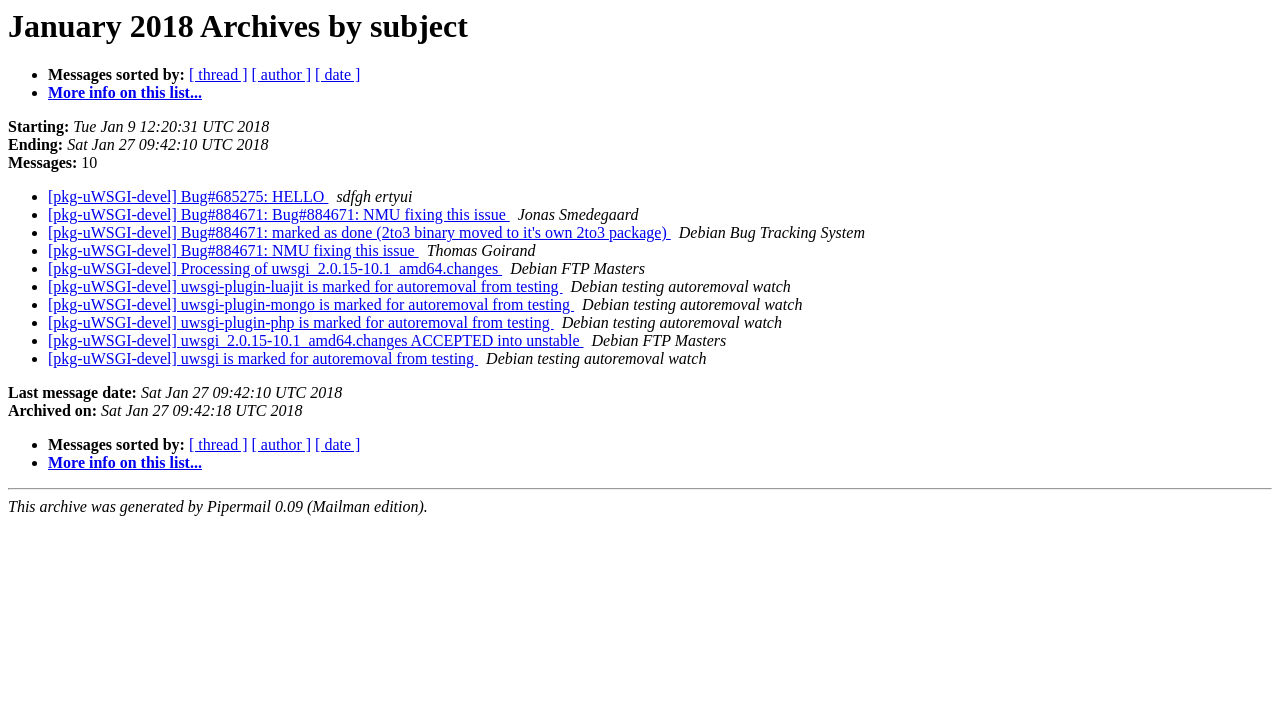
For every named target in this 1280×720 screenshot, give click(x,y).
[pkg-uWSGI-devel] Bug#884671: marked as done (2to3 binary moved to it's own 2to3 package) (359, 232)
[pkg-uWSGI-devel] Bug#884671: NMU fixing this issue (233, 250)
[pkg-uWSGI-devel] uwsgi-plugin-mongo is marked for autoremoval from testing (311, 304)
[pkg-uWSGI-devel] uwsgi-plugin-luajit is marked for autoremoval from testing (305, 286)
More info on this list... (125, 92)
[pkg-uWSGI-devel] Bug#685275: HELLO (188, 196)
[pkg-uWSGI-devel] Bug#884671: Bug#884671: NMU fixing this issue (279, 214)
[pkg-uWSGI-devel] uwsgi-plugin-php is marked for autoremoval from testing (301, 322)
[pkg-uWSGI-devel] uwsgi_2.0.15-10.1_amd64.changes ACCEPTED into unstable (315, 340)
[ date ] (337, 74)
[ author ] (282, 74)
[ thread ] (218, 74)
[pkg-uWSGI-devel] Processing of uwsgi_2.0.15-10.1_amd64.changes (275, 268)
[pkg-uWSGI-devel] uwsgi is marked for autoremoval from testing (263, 358)
